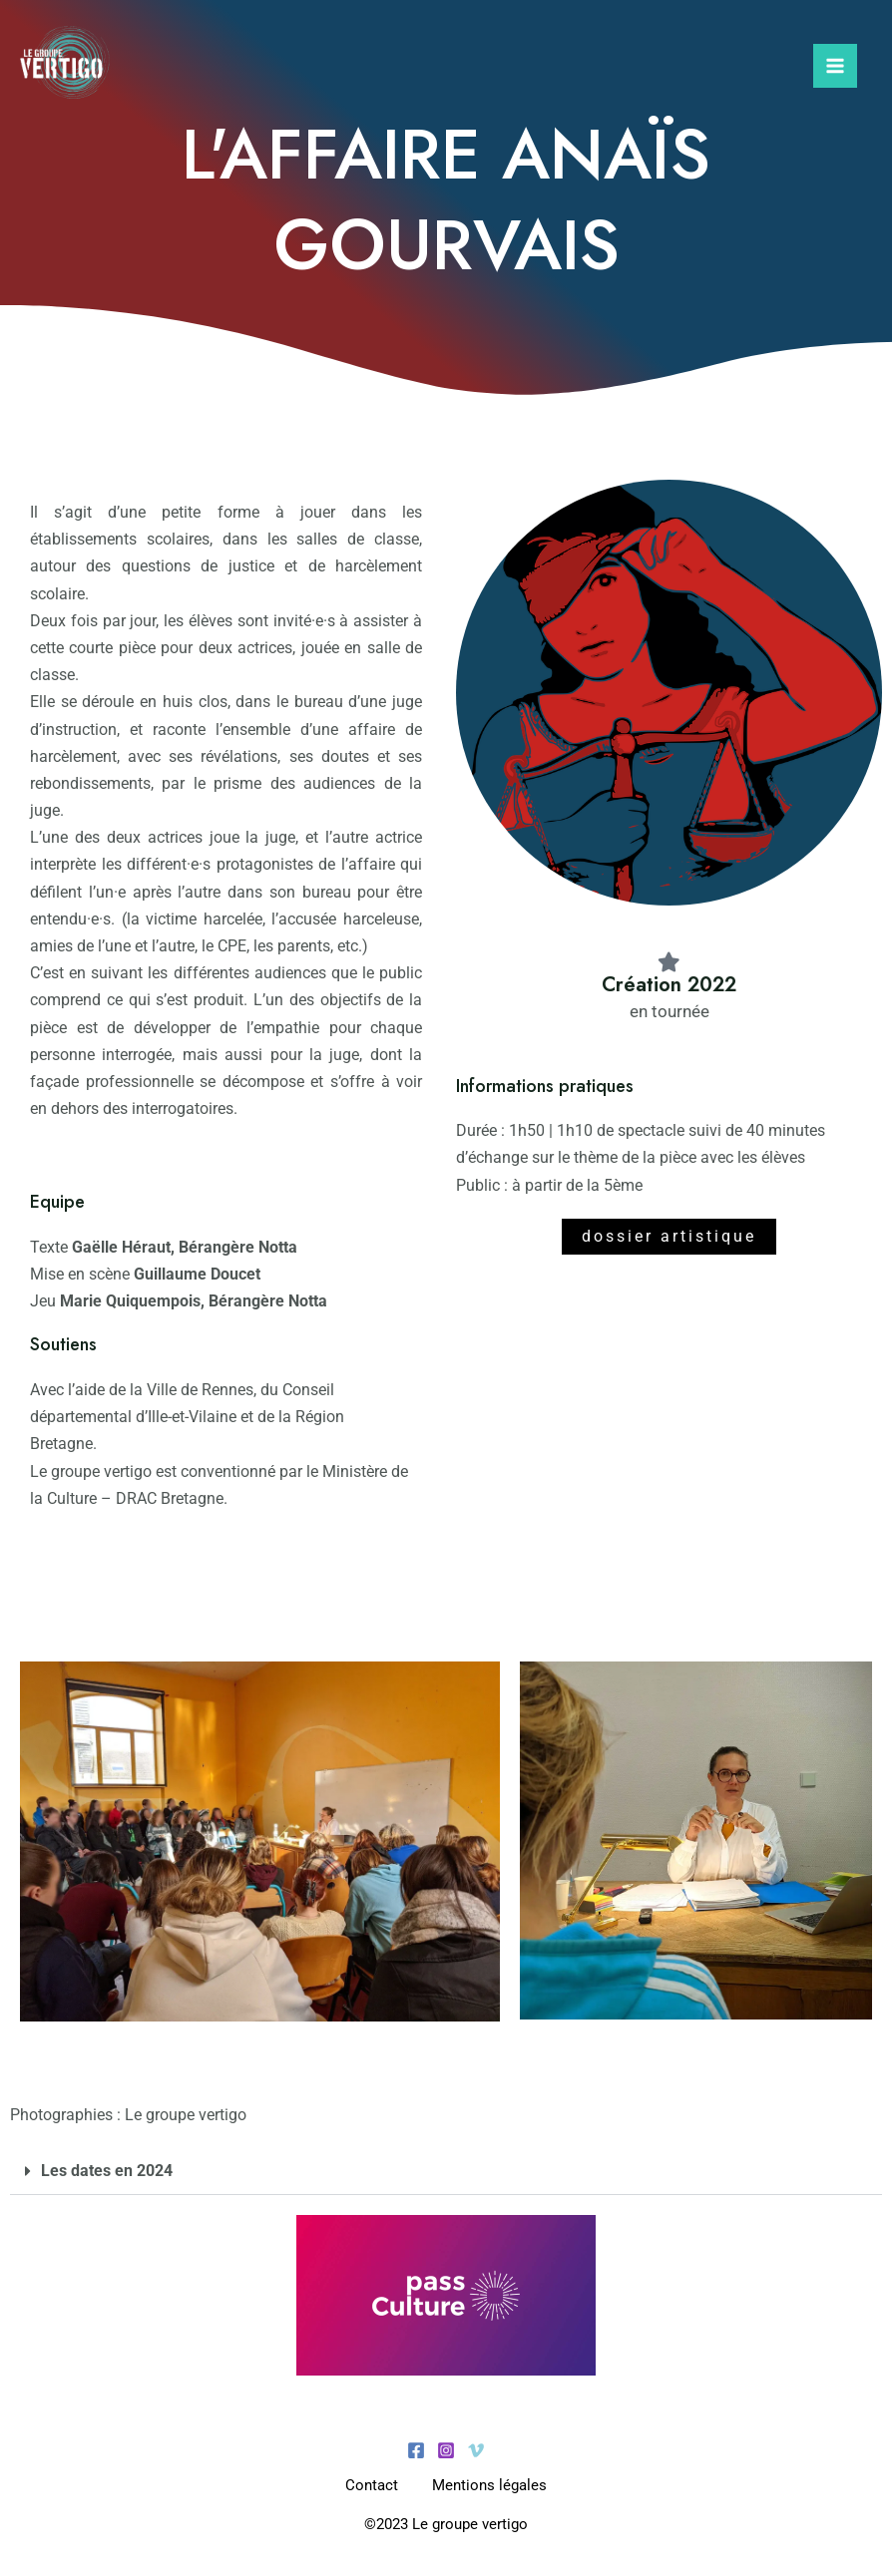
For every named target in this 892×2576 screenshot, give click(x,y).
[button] (446, 2171)
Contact (368, 2485)
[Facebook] (416, 2450)
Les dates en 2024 (107, 2170)
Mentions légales (492, 2485)
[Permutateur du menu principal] (835, 68)
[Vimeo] (476, 2450)
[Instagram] (446, 2450)
